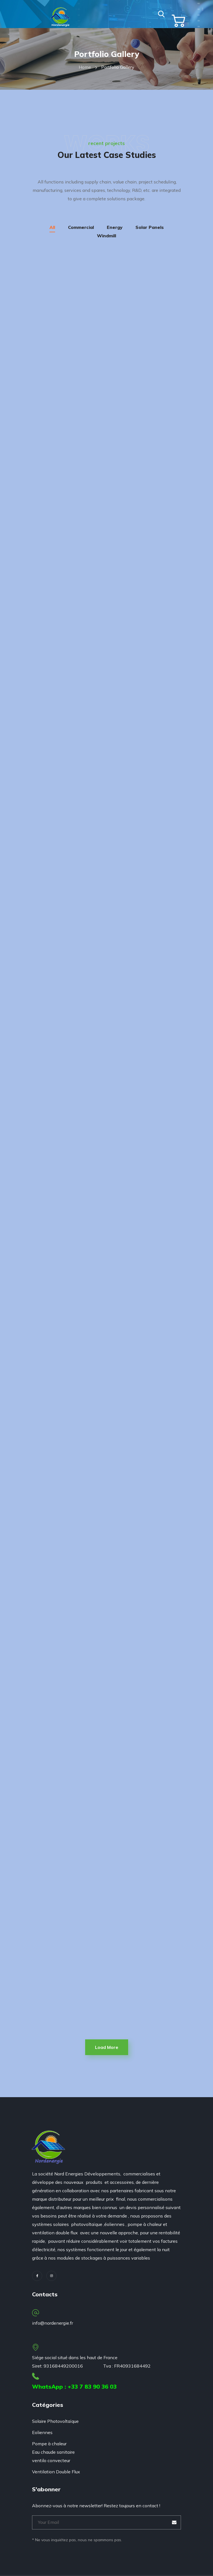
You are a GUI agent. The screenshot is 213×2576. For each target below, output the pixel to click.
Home (85, 67)
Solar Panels (149, 227)
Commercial (81, 227)
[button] (161, 14)
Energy (115, 227)
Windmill (106, 235)
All (52, 227)
